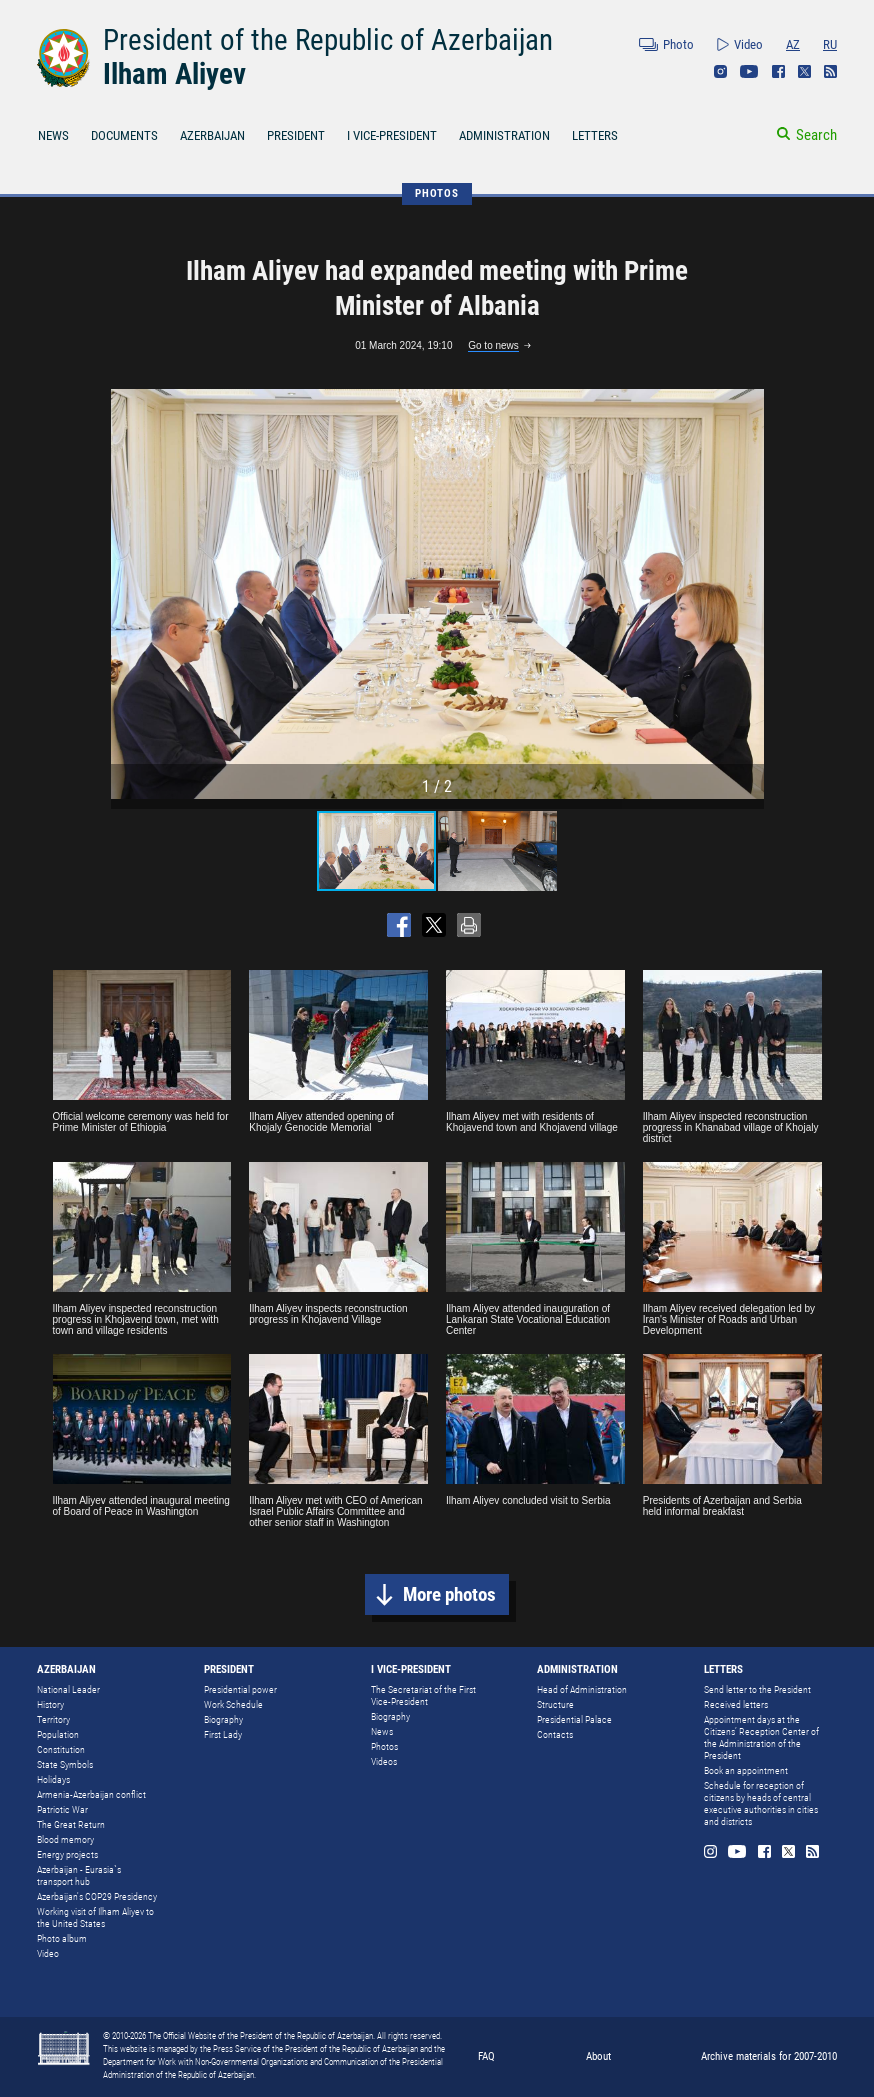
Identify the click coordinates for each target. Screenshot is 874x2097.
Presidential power (240, 1689)
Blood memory (65, 1839)
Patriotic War (62, 1809)
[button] (746, 594)
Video (748, 44)
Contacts (555, 1734)
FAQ (486, 2056)
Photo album (62, 1938)
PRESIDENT (296, 135)
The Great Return (71, 1824)
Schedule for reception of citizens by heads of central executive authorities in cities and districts (761, 1803)
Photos (384, 1746)
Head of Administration (582, 1689)
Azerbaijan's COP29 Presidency (97, 1896)
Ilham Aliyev (174, 74)
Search (816, 135)
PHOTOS (437, 193)
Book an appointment (746, 1770)
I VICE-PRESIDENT (392, 135)
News (382, 1731)
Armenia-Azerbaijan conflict (91, 1794)
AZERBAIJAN (212, 135)
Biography (223, 1719)
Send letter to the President (757, 1689)
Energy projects (67, 1854)
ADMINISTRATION (504, 135)
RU (830, 44)
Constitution (61, 1749)
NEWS (53, 135)
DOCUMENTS (124, 135)
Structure (555, 1704)
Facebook (778, 71)
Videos (384, 1761)
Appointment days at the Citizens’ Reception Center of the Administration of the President (761, 1737)
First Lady (223, 1734)
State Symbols (65, 1764)
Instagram (720, 71)
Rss (830, 71)
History (50, 1704)
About (598, 2056)
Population (58, 1734)
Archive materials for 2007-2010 (769, 2056)
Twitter (804, 71)
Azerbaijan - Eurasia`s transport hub (79, 1875)
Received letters (736, 1704)
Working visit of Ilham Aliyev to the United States (95, 1917)
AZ (793, 44)
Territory (53, 1719)
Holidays (53, 1779)
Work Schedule (233, 1704)
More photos (449, 1594)
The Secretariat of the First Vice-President (423, 1695)
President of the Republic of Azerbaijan (328, 40)
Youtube (749, 71)
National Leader (68, 1689)
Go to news (493, 345)
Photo (678, 44)
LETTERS (595, 135)
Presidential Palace (574, 1719)
